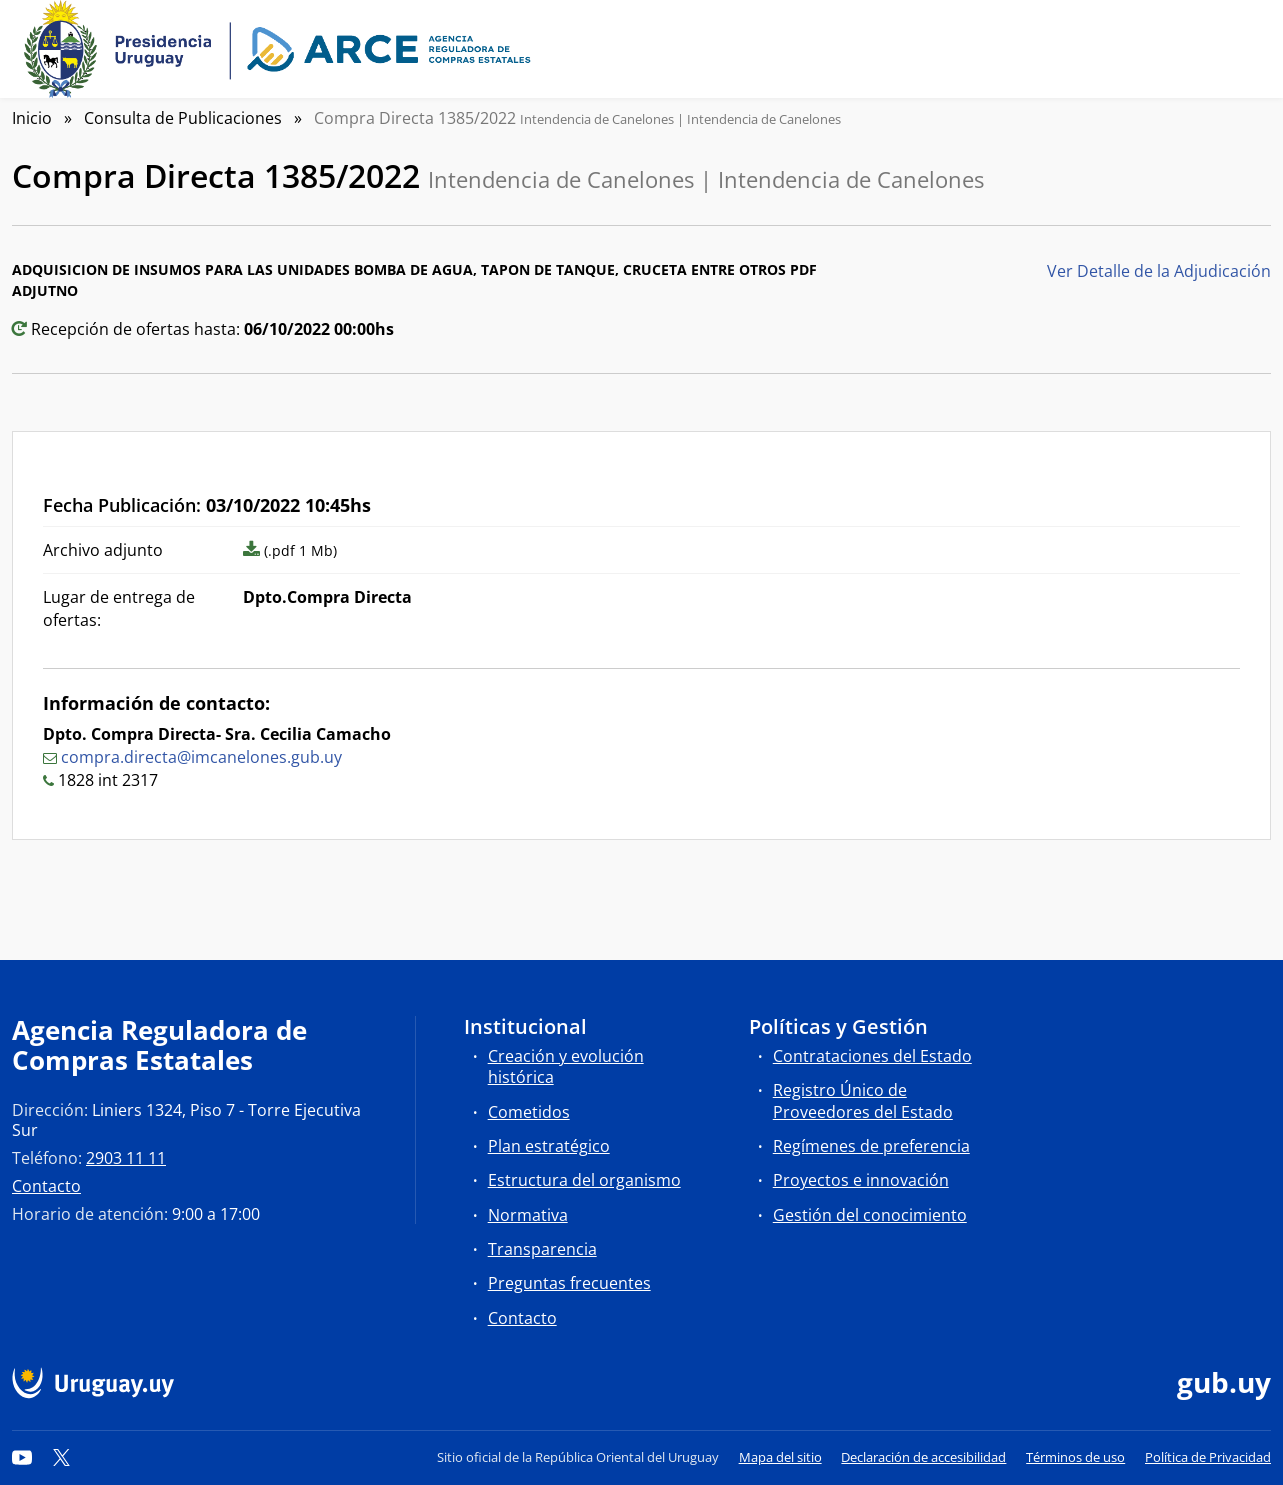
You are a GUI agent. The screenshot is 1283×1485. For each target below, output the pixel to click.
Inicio (32, 118)
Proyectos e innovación (861, 1180)
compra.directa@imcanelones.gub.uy (201, 757)
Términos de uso (1075, 1457)
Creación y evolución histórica (566, 1066)
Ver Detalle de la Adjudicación (1159, 271)
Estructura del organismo (584, 1180)
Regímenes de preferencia (871, 1146)
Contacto (46, 1186)
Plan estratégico (549, 1146)
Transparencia (542, 1249)
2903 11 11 (126, 1158)
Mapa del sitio (780, 1457)
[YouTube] (22, 1457)
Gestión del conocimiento (870, 1215)
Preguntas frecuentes (569, 1283)
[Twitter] (62, 1457)
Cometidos (529, 1112)
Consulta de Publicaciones (183, 118)
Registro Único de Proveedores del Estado (863, 1100)
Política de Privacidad (1208, 1457)
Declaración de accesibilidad (923, 1457)
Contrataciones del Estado (872, 1056)
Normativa (528, 1215)
